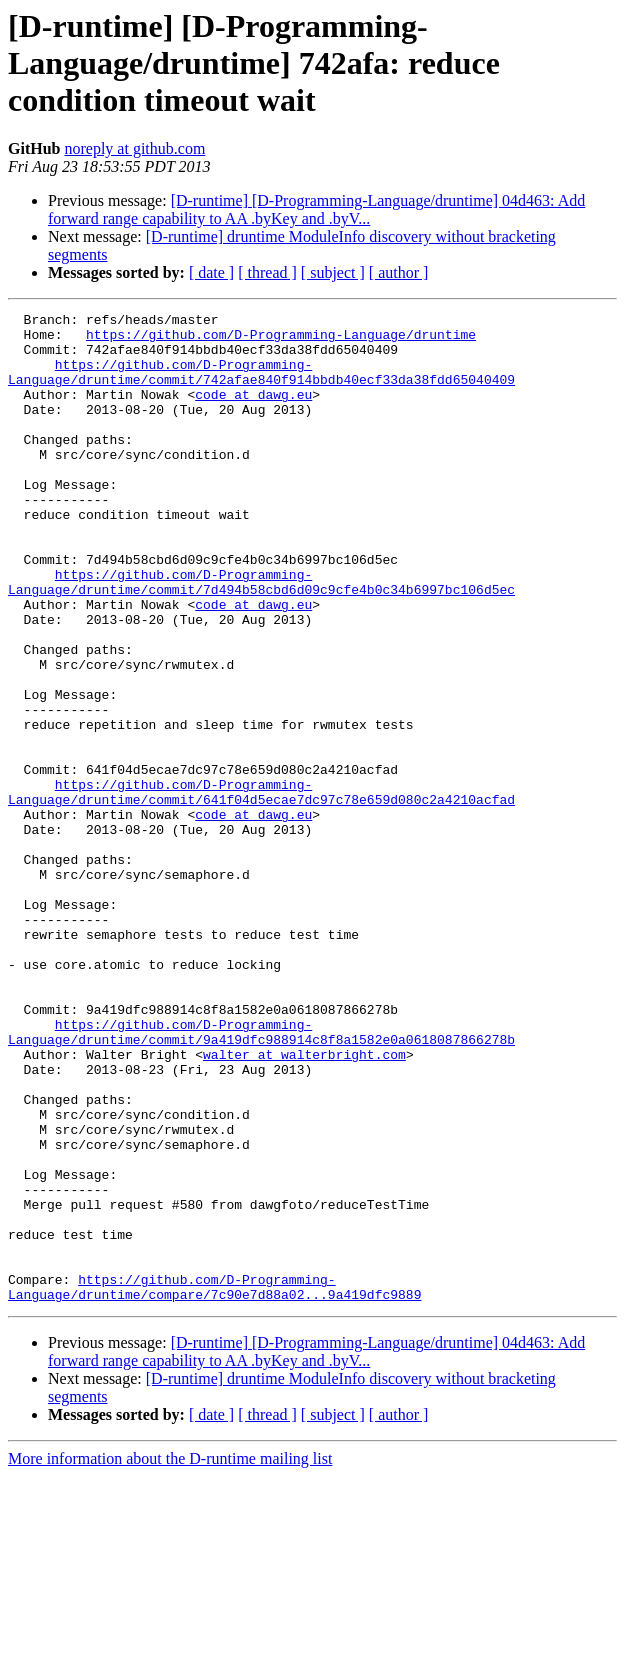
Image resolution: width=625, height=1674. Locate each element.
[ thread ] (267, 272)
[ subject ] (333, 272)
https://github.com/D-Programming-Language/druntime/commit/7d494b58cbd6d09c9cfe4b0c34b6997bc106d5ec (261, 637)
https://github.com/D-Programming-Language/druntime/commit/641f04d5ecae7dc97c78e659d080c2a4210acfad (261, 889)
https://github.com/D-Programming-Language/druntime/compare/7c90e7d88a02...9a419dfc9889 (214, 1483)
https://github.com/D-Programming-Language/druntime (281, 340)
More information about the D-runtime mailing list (170, 1656)
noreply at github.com (134, 148)
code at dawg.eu (253, 412)
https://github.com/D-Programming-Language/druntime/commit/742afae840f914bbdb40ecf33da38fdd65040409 (261, 385)
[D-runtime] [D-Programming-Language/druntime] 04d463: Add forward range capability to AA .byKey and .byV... (316, 209)
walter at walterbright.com (304, 1204)
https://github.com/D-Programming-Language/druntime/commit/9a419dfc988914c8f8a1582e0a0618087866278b (261, 1177)
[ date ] (211, 272)
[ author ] (399, 272)
